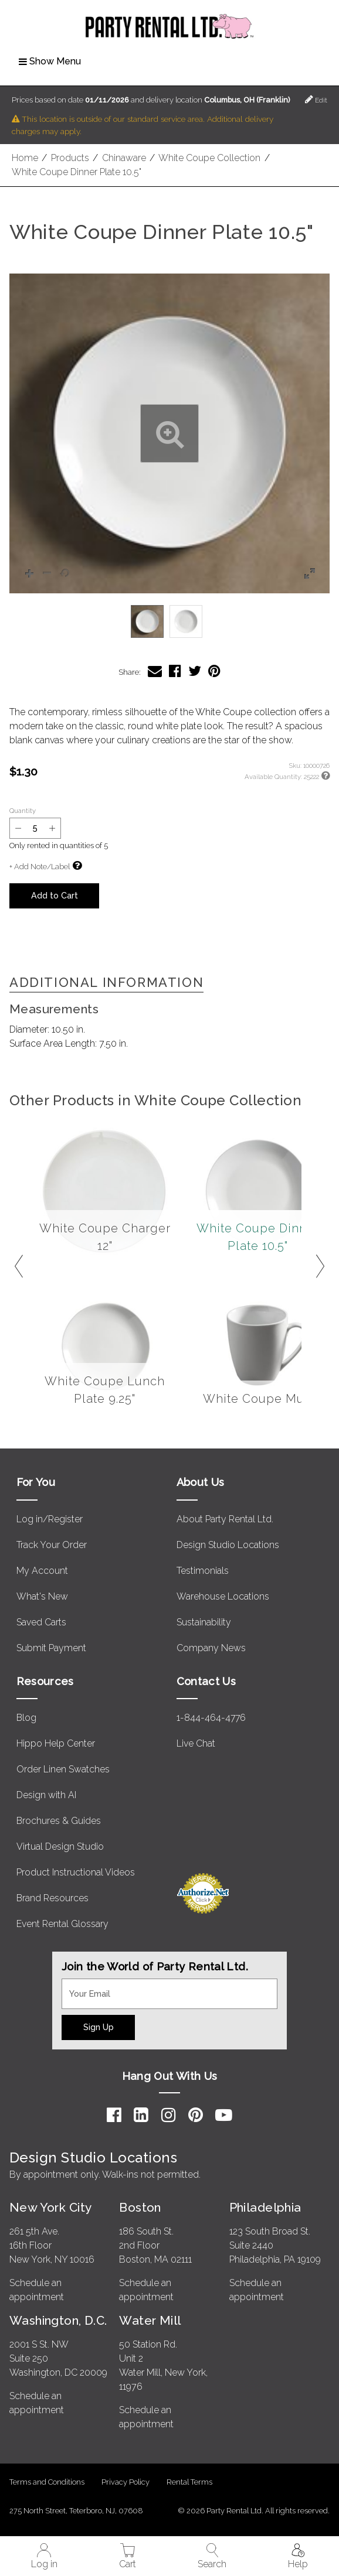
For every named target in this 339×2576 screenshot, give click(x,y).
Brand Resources (52, 1898)
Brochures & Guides (58, 1820)
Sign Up (98, 2027)
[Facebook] (114, 2115)
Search (212, 2556)
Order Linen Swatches (63, 1769)
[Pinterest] (195, 2115)
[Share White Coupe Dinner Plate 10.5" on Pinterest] (214, 670)
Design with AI (46, 1795)
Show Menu (50, 61)
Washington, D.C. (58, 2320)
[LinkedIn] (141, 2115)
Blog (26, 1717)
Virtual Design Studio (60, 1846)
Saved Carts (41, 1622)
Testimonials (203, 1570)
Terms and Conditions (46, 2482)
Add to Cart (54, 895)
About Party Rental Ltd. (225, 1519)
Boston (140, 2207)
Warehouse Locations (223, 1596)
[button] (169, 433)
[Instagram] (168, 2115)
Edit (316, 99)
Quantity (22, 811)
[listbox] (169, 621)
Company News (211, 1647)
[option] (147, 621)
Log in (44, 2556)
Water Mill (150, 2320)
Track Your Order (51, 1544)
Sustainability (204, 1622)
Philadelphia (265, 2207)
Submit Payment (51, 1647)
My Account (42, 1570)
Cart (127, 2556)
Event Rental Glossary (62, 1923)
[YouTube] (223, 2115)
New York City (50, 2207)
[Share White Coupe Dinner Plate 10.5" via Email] (155, 670)
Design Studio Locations (228, 1544)
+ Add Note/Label (39, 866)
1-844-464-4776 (211, 1717)
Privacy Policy (125, 2482)
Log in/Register (49, 1519)
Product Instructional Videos (75, 1872)
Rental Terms (189, 2482)
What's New (42, 1596)
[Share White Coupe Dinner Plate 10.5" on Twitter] (194, 670)
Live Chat (196, 1743)
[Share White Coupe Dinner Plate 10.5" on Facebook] (175, 670)
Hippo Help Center (55, 1743)
